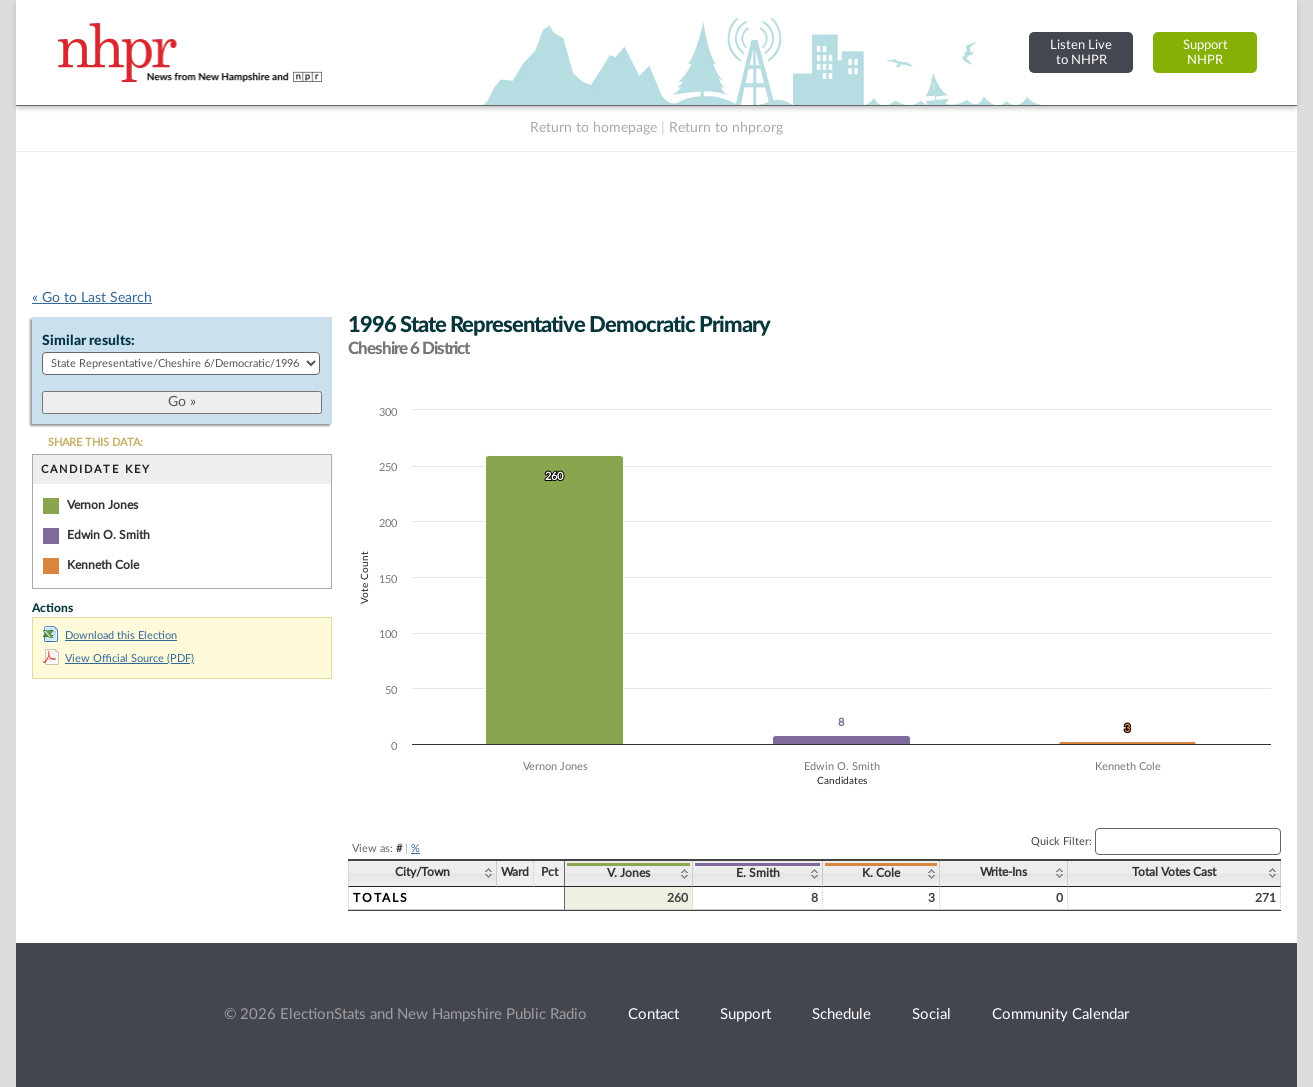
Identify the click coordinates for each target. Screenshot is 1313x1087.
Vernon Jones (102, 505)
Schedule (841, 1014)
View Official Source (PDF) (118, 658)
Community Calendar (1060, 1014)
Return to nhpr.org (726, 128)
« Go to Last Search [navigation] (92, 298)
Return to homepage (593, 128)
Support (745, 1014)
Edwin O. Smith (108, 535)
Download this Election (110, 635)
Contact (653, 1014)
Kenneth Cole (103, 565)
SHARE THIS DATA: (95, 442)
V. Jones (628, 873)
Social (931, 1014)
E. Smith (758, 873)
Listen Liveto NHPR (1081, 52)
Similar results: (88, 341)
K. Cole (881, 873)
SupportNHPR (1205, 52)
